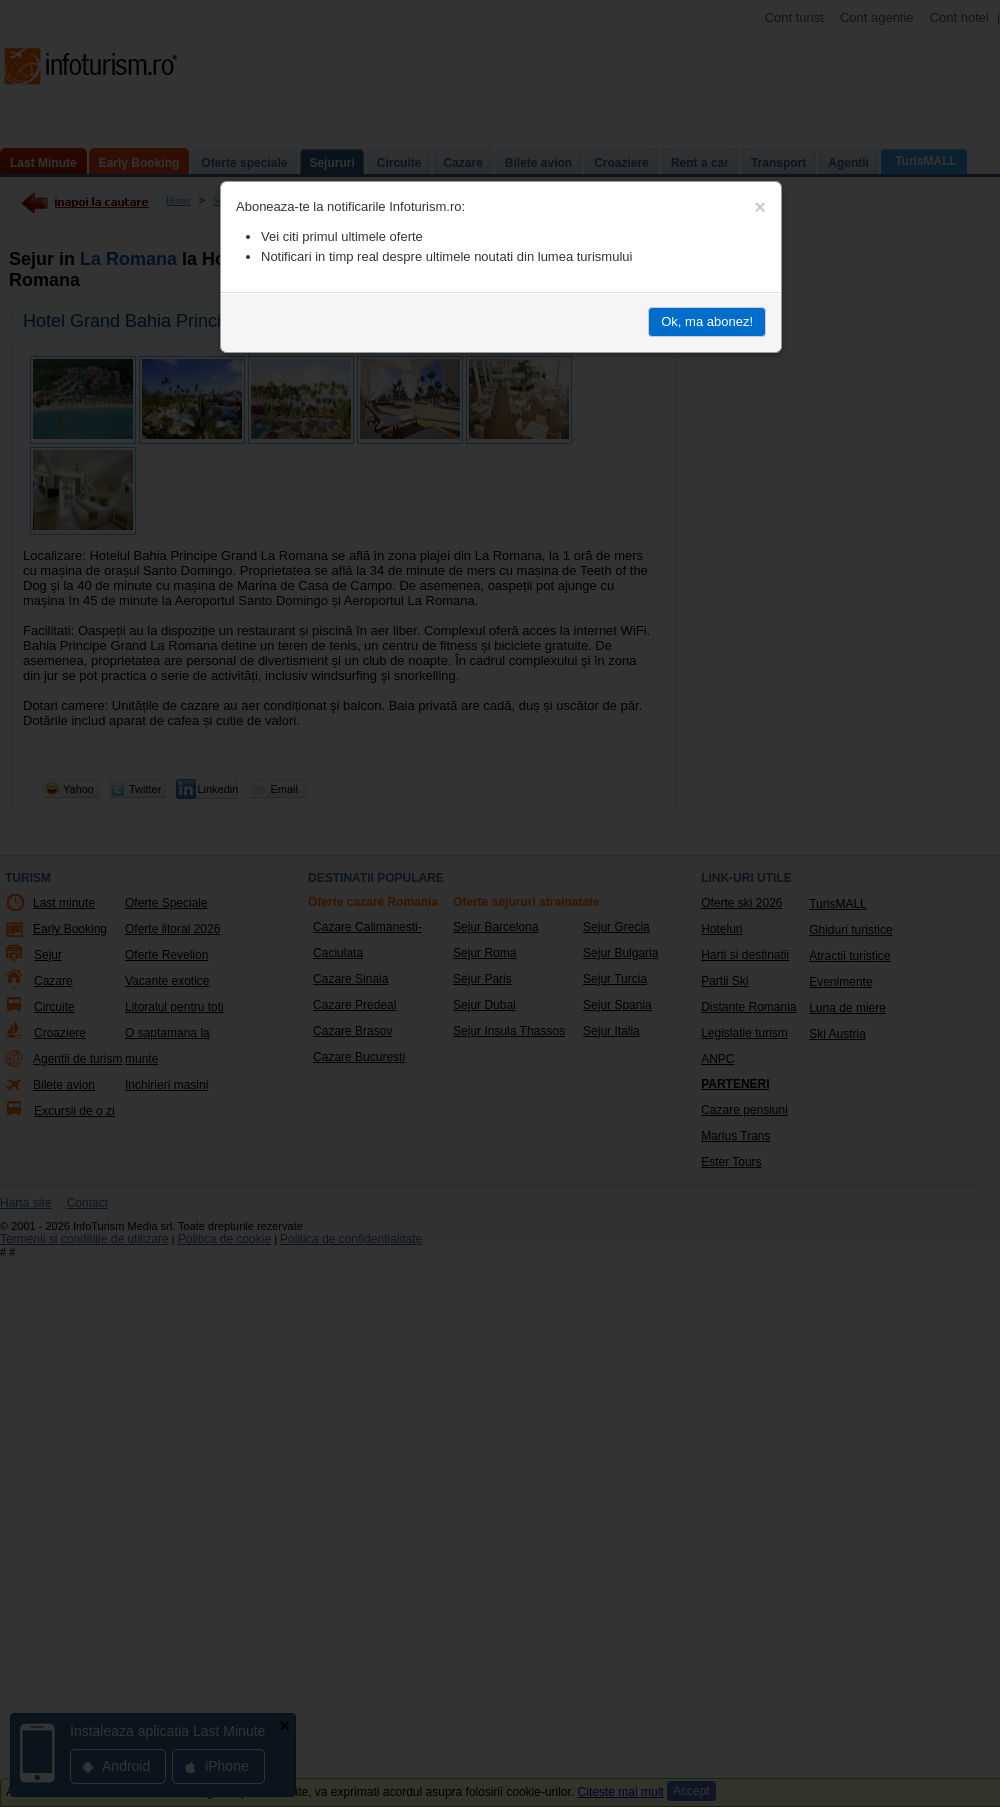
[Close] (760, 207)
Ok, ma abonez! (707, 321)
